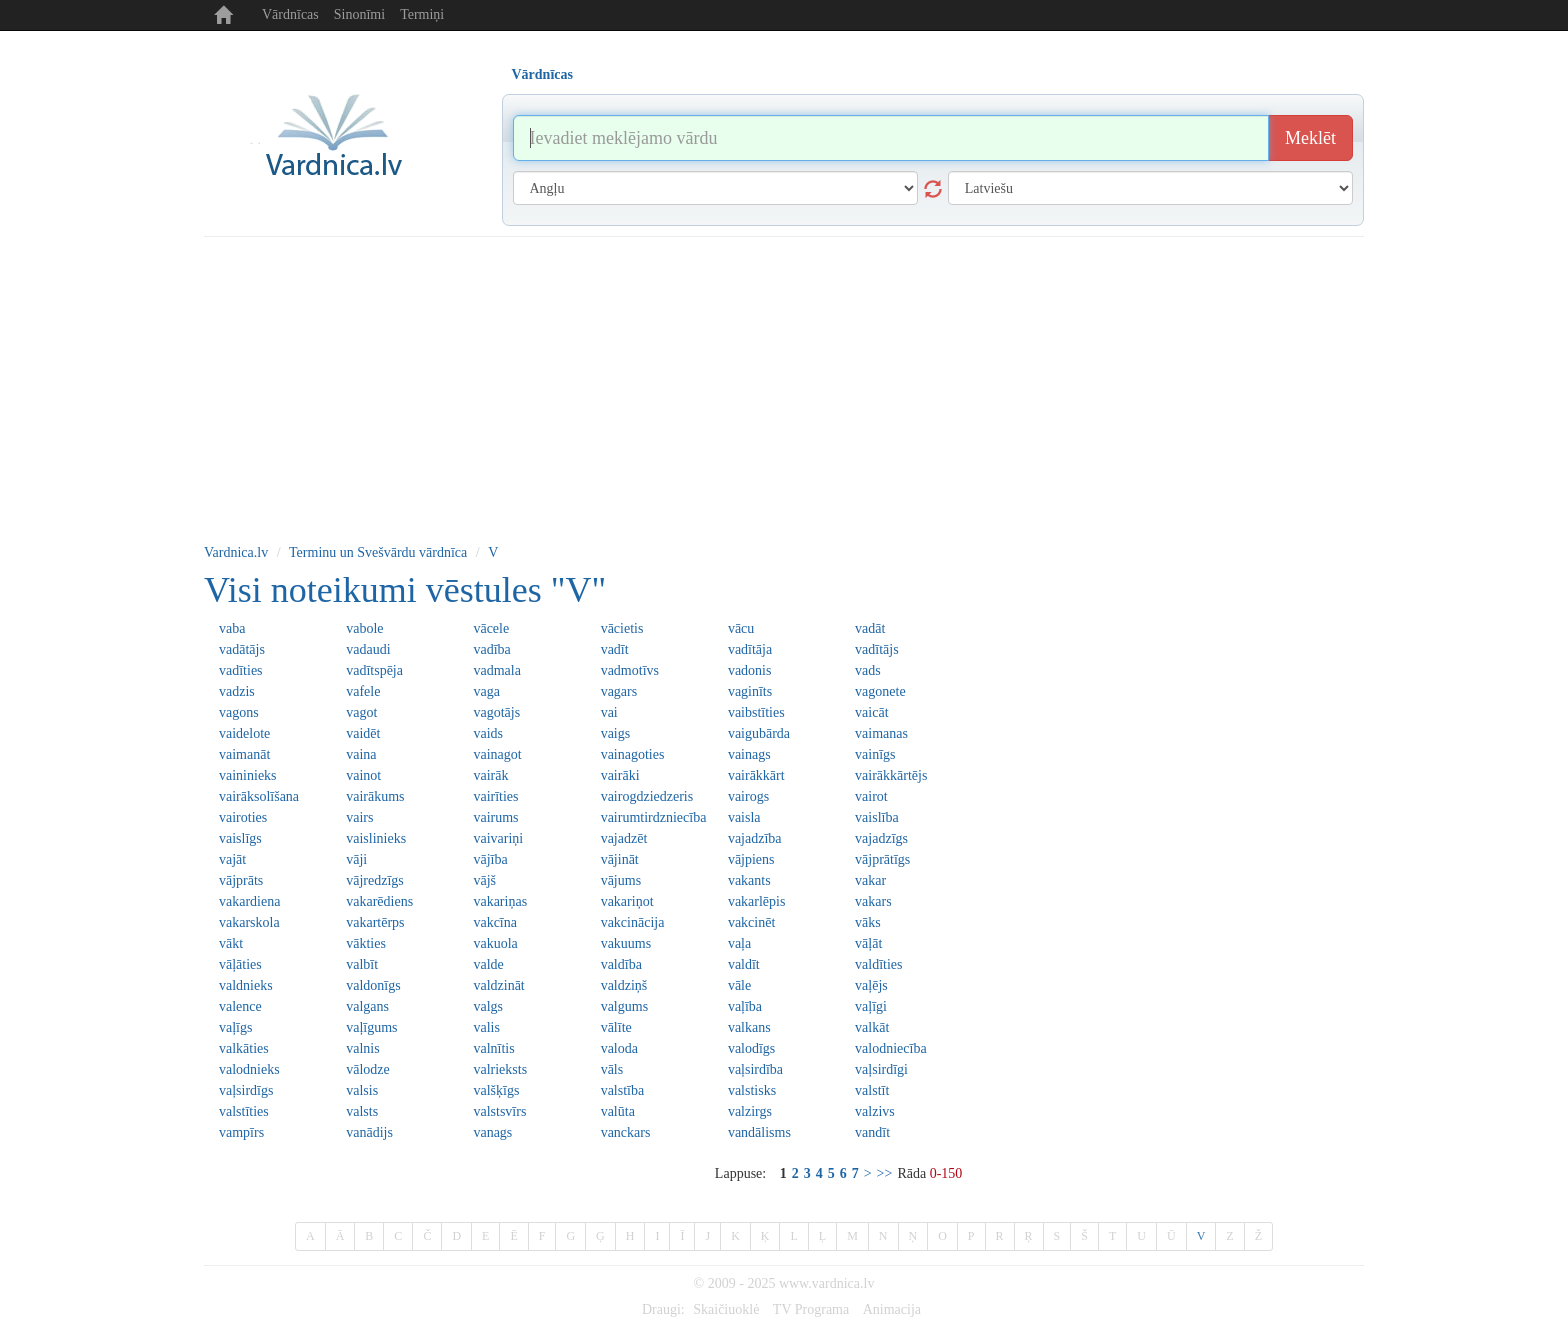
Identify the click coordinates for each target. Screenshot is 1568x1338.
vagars (619, 691)
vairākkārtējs (891, 775)
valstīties (244, 1111)
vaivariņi (498, 838)
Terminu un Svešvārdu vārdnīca (378, 552)
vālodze (368, 1069)
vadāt (870, 628)
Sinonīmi (359, 14)
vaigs (616, 733)
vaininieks (248, 775)
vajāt (232, 859)
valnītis (493, 1048)
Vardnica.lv (236, 552)
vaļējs (871, 985)
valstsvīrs (499, 1111)
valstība (623, 1090)
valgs (488, 1006)
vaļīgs (235, 1027)
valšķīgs (496, 1090)
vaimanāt (244, 754)
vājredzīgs (375, 880)
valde (488, 964)
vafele (363, 691)
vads (868, 670)
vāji (356, 859)
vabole (364, 628)
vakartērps (375, 922)
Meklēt (1310, 138)
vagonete (880, 691)
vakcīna (495, 922)
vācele (491, 628)
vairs (359, 817)
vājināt (620, 859)
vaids (488, 733)
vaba (232, 628)
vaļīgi (871, 1006)
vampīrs (241, 1132)
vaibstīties (756, 712)
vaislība (877, 817)
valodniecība (891, 1048)
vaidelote (244, 733)
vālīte (616, 1027)
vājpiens (751, 859)
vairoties (243, 817)
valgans (367, 1006)
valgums (624, 1006)
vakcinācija (633, 922)
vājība (490, 859)
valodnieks (249, 1069)
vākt (231, 943)
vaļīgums (371, 1027)
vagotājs (496, 712)
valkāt (872, 1027)
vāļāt (868, 943)
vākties (366, 943)
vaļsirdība (755, 1069)
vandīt (872, 1132)
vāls (612, 1069)
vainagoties (633, 754)
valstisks (752, 1090)
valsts (362, 1111)
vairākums (375, 796)
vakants (749, 880)
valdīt (744, 964)
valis (486, 1027)
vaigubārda (759, 733)
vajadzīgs (881, 838)
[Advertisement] (784, 387)
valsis (362, 1090)
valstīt (872, 1090)
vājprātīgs (882, 859)
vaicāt (871, 712)
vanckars (626, 1132)
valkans (749, 1027)
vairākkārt (756, 775)
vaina (361, 754)
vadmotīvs (630, 670)
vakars (873, 901)
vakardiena (249, 901)
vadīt (615, 649)
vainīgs (875, 754)
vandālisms (759, 1132)
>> (885, 1173)
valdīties (878, 964)
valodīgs (751, 1048)
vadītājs (877, 649)
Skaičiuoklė (726, 1309)
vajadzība (755, 838)
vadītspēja (374, 670)
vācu (741, 628)
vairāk (490, 775)
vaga (486, 691)
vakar (870, 880)
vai (609, 712)
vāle (739, 985)
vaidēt (363, 733)
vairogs (748, 796)
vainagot (497, 754)
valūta (618, 1111)
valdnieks (246, 985)
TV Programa (811, 1309)
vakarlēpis (757, 901)
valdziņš (624, 985)
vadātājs (242, 649)
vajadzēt (624, 838)
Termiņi (422, 14)
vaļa (739, 943)
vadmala (496, 670)
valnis (362, 1048)
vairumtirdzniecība (654, 817)
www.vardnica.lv (827, 1283)
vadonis (750, 670)
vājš (484, 880)
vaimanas (881, 733)
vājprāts (241, 880)
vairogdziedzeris (647, 796)
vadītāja (750, 649)
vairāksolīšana (259, 796)
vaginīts (750, 691)
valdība (621, 964)
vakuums (626, 943)
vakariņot (627, 901)
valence (240, 1006)
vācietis (622, 628)
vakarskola (249, 922)
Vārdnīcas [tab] (542, 74)
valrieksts (500, 1069)
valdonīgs (373, 985)
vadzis (237, 691)
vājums (621, 880)
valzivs (875, 1111)
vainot (363, 775)
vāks (868, 922)
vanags (492, 1132)
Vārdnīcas (290, 14)
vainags (749, 754)
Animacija (892, 1309)
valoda (619, 1048)
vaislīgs (240, 838)
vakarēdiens (379, 901)
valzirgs (750, 1111)
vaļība (745, 1006)
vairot (871, 796)
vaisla (744, 817)
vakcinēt (751, 922)
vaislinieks (376, 838)
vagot (361, 712)
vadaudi (368, 649)
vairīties (495, 796)
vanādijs (369, 1132)
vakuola (495, 943)
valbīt (362, 964)
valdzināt (498, 985)
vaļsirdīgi (881, 1069)
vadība (491, 649)
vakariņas (500, 901)
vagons (239, 712)
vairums (495, 817)
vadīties (241, 670)
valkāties (244, 1048)
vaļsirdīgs (246, 1090)
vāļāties (240, 964)
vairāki (620, 775)
